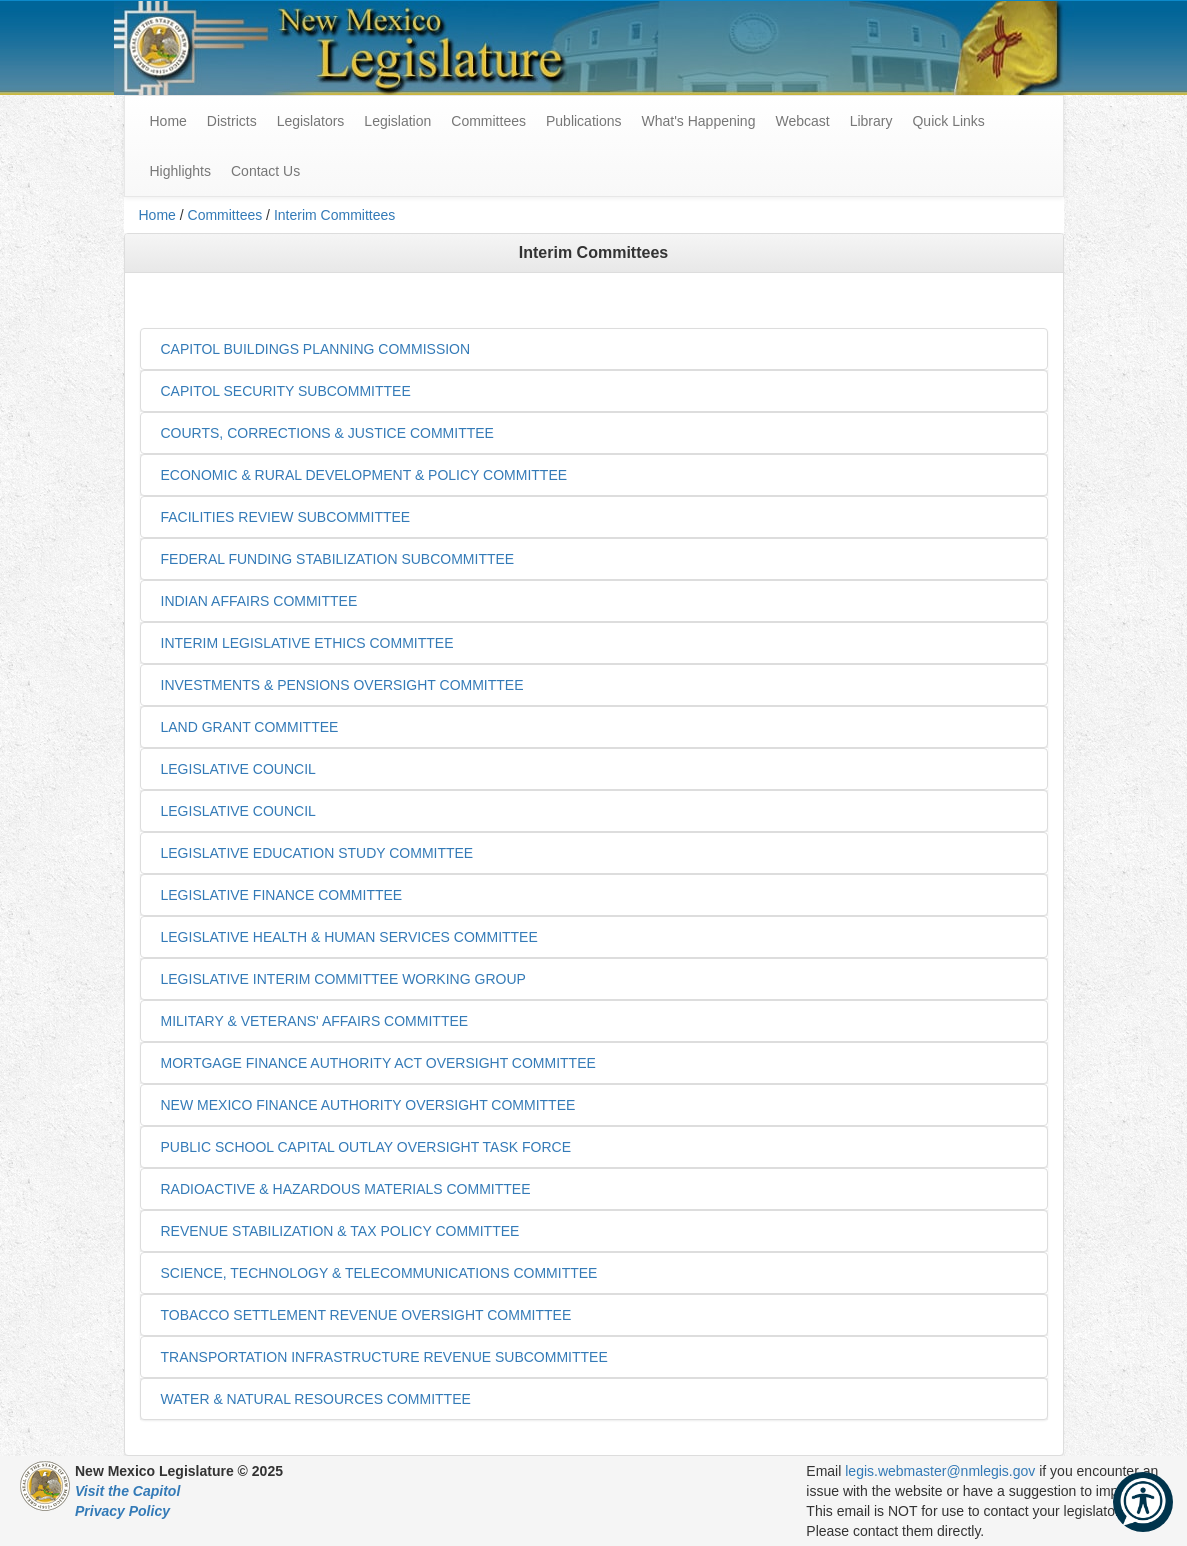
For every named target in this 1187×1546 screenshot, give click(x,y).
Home (157, 215)
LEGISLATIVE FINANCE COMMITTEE (282, 895)
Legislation (397, 121)
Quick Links (948, 121)
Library (871, 121)
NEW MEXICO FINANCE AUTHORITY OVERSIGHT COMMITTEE (368, 1105)
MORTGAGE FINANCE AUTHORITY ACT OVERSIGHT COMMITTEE (378, 1063)
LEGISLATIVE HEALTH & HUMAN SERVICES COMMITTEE (349, 937)
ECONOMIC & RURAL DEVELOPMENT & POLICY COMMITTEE (364, 475)
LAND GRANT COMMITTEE (250, 727)
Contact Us (265, 171)
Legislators (311, 121)
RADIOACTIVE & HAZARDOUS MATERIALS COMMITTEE (346, 1189)
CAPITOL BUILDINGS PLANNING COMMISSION (316, 349)
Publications (584, 121)
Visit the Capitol (127, 1491)
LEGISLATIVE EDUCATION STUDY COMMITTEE (317, 853)
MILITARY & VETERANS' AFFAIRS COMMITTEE (315, 1021)
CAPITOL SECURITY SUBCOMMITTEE (286, 391)
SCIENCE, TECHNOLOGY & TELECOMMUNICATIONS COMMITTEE (379, 1273)
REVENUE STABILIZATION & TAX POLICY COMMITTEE (340, 1231)
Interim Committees (334, 215)
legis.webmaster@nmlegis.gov (940, 1471)
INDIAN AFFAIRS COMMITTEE (259, 601)
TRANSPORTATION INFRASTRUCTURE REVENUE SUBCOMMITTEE (384, 1357)
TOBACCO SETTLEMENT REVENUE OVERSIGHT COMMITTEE (366, 1315)
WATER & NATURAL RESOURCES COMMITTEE (316, 1399)
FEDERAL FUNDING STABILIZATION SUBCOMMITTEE (338, 559)
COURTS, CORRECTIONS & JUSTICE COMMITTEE (327, 433)
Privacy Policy (122, 1511)
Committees (488, 121)
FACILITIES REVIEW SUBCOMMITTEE (286, 517)
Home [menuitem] (168, 121)
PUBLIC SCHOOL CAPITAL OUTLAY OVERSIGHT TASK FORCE (366, 1147)
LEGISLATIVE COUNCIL (238, 769)
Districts (232, 121)
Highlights (180, 171)
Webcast (802, 121)
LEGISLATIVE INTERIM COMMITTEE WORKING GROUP (343, 979)
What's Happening (698, 121)
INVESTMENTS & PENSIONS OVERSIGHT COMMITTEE (342, 685)
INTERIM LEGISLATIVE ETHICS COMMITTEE (307, 643)
